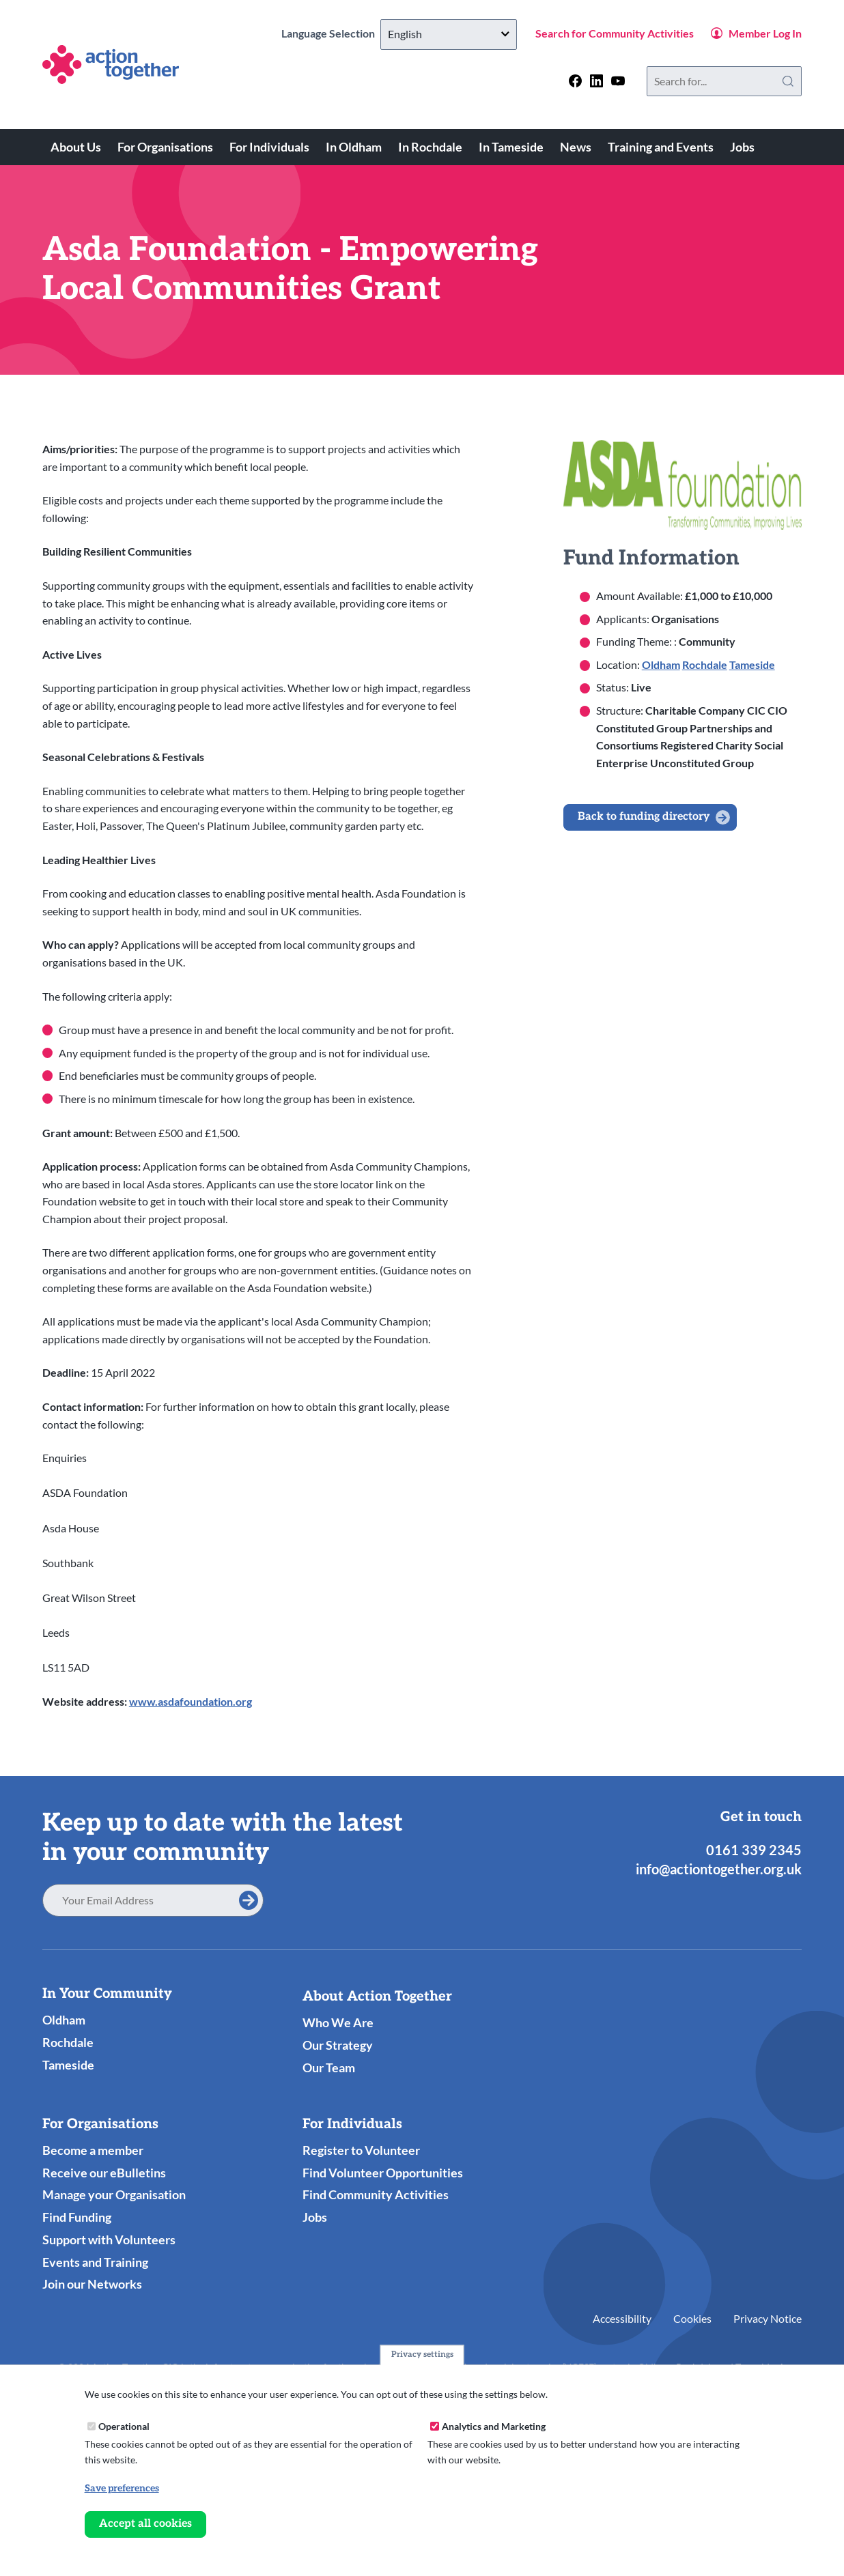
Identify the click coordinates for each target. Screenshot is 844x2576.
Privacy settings (422, 2355)
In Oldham (354, 146)
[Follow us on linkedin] (596, 80)
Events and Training (95, 2262)
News (575, 146)
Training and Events (661, 146)
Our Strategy (338, 2044)
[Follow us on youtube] (617, 80)
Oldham (661, 664)
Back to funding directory (643, 816)
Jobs (742, 146)
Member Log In (765, 33)
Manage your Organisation (114, 2194)
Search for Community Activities (614, 33)
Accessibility (622, 2318)
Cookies (692, 2318)
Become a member (92, 2150)
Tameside (752, 664)
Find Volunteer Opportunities (383, 2172)
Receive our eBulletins (104, 2172)
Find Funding (76, 2216)
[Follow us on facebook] (575, 80)
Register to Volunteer (361, 2150)
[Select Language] (448, 34)
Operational (124, 2426)
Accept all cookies (145, 2523)
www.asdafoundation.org (190, 1701)
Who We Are (338, 2022)
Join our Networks (92, 2283)
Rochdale (704, 664)
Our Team (329, 2067)
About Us (76, 146)
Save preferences (122, 2488)
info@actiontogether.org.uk (719, 1869)
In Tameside (511, 146)
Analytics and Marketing (494, 2426)
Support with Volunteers (108, 2239)
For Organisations (165, 146)
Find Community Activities (376, 2194)
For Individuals (269, 146)
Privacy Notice (767, 2318)
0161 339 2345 (754, 1850)
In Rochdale (430, 146)
